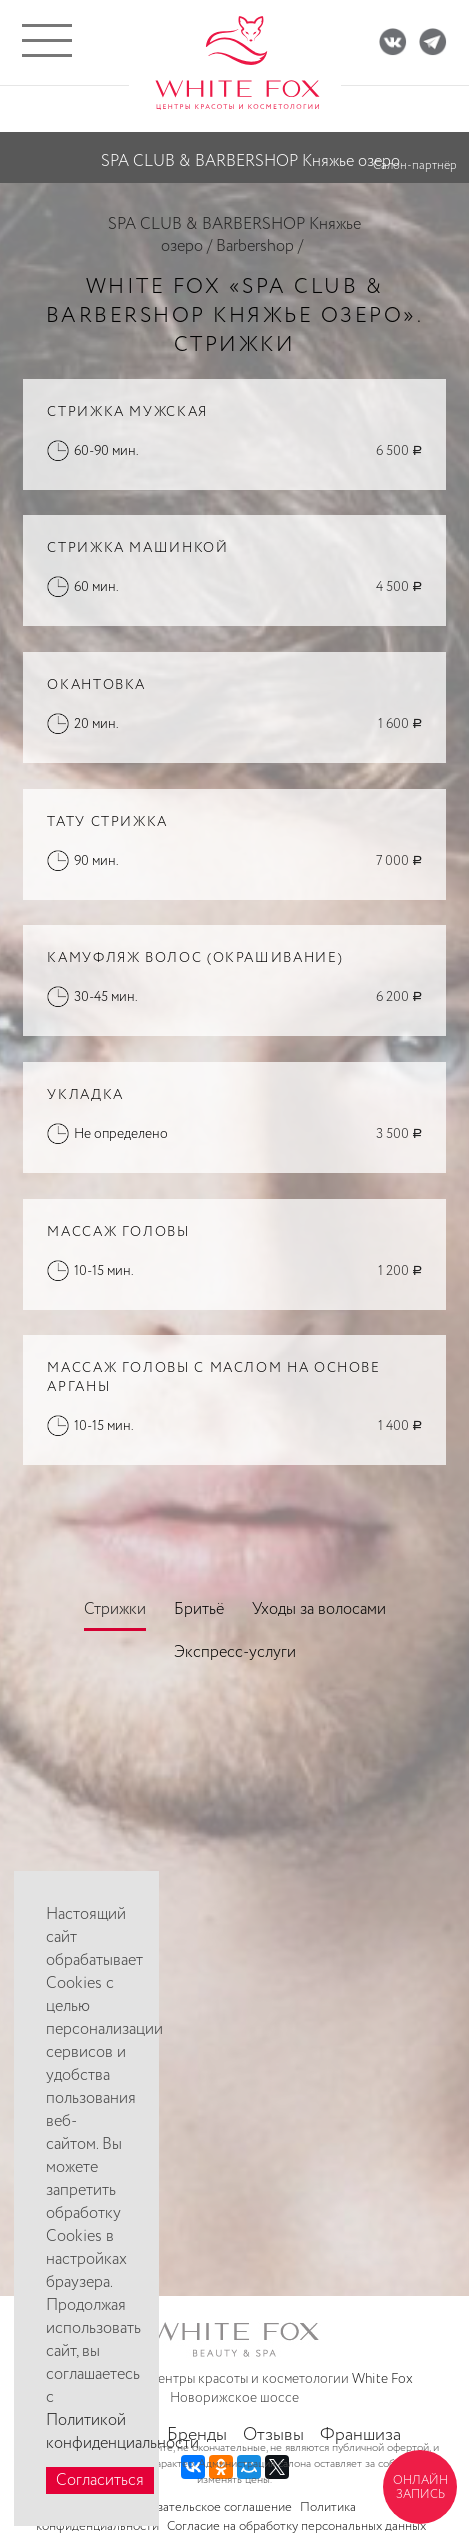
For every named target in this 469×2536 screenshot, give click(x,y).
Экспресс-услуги (235, 1652)
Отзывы (273, 2435)
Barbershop (255, 246)
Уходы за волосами (319, 1609)
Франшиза (360, 2435)
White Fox (382, 2379)
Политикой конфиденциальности (122, 2432)
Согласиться (100, 2480)
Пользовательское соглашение (203, 2507)
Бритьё (199, 1609)
